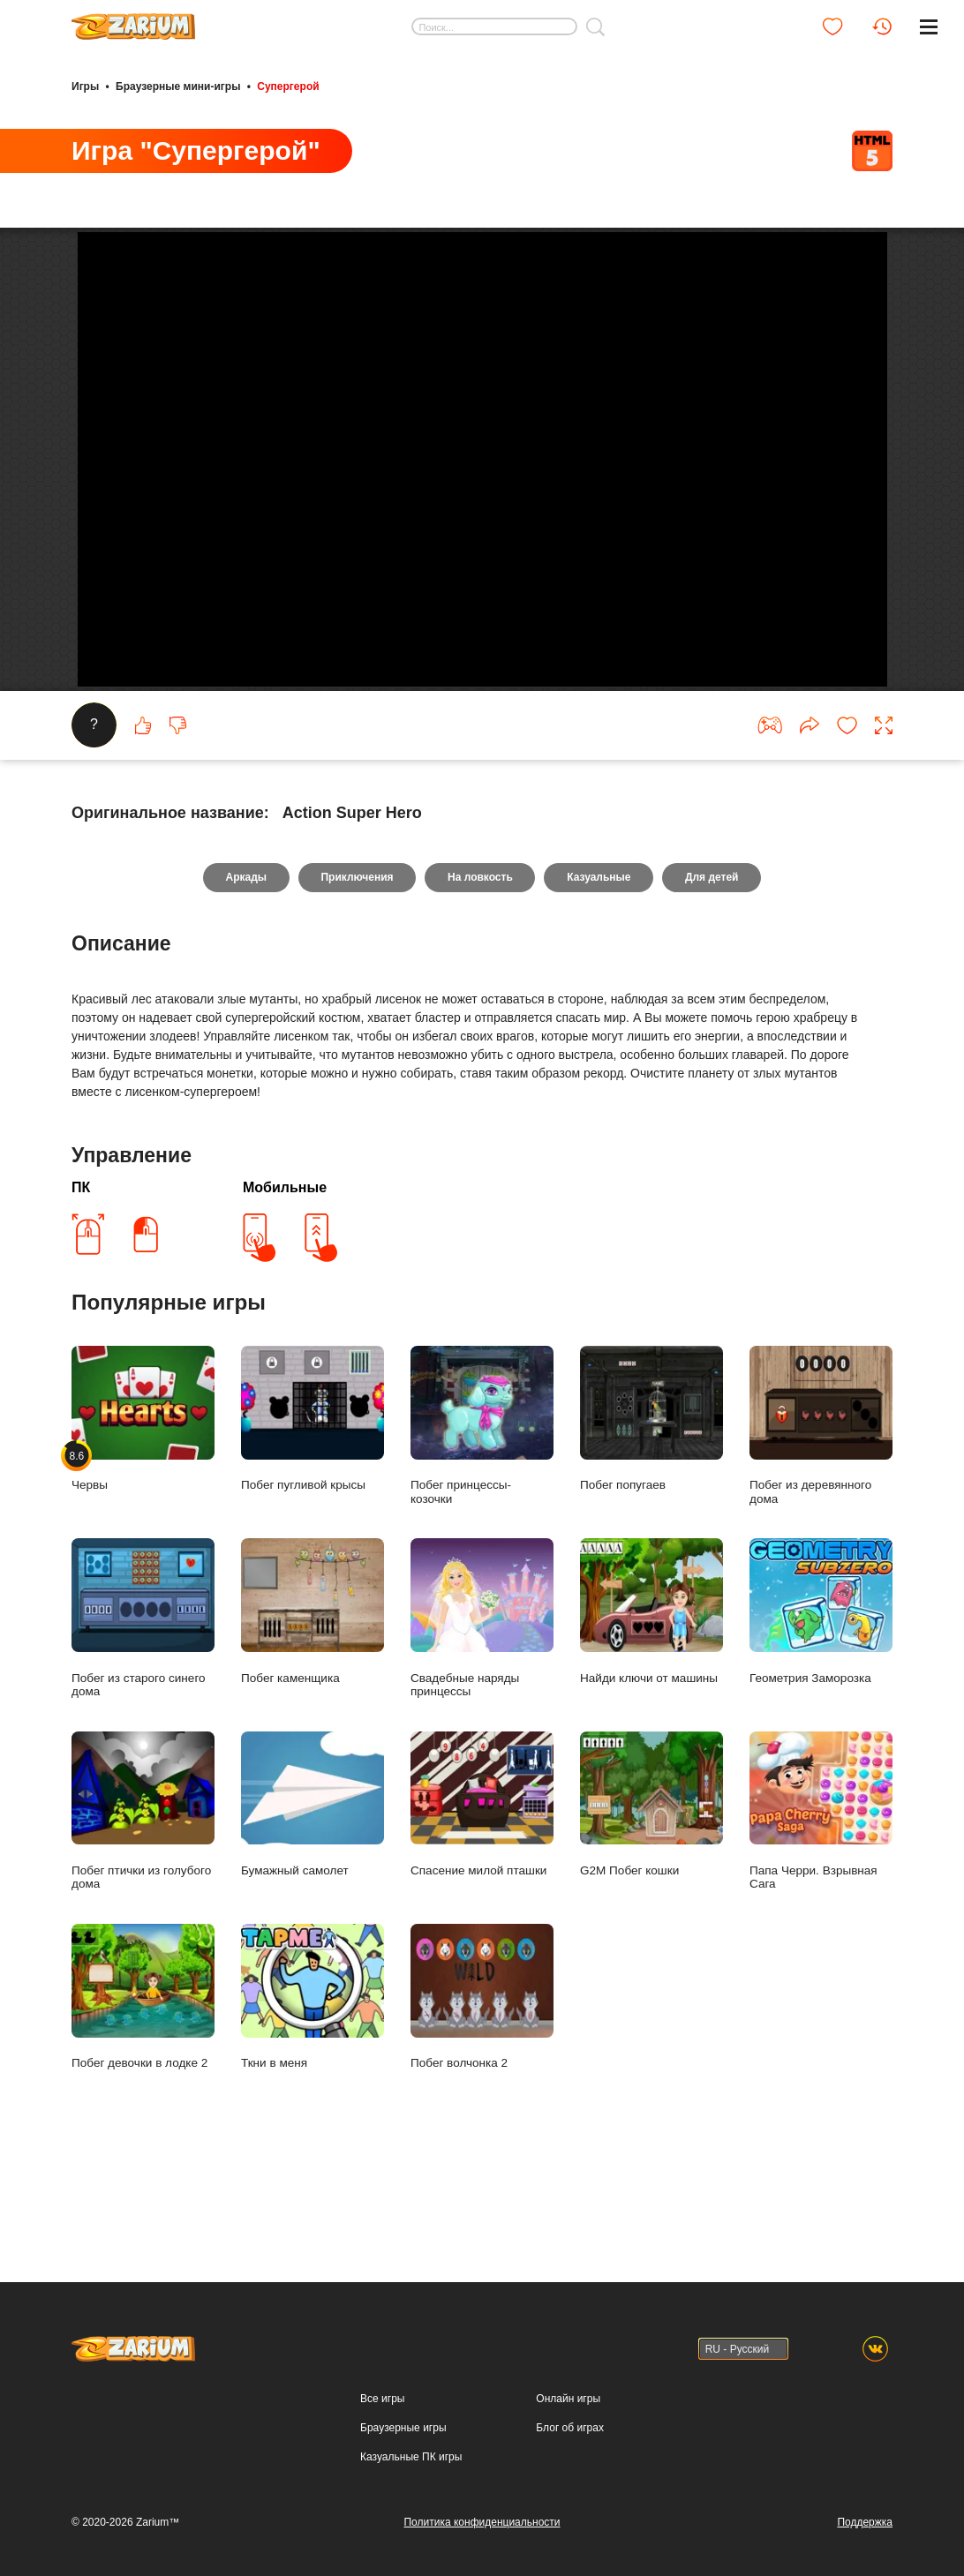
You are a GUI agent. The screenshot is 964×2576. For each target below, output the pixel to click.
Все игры (382, 2398)
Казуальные (599, 961)
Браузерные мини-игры (178, 86)
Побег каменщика (312, 1695)
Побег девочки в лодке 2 (143, 2080)
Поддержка (864, 2522)
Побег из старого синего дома (143, 1702)
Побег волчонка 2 (482, 2080)
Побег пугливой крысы (312, 1502)
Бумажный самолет (312, 1888)
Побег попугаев (651, 1502)
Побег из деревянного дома (820, 1509)
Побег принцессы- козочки (482, 1509)
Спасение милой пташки (482, 1888)
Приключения (356, 961)
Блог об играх (570, 2428)
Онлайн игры (568, 2398)
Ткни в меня (312, 2080)
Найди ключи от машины (651, 1695)
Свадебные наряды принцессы (482, 1702)
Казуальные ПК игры (411, 2457)
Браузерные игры (403, 2428)
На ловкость (480, 961)
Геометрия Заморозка (820, 1695)
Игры (85, 86)
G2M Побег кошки (651, 1888)
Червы (143, 1502)
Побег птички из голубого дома (143, 1895)
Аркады (245, 961)
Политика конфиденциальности (481, 2522)
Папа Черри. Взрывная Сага (820, 1895)
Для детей (713, 961)
